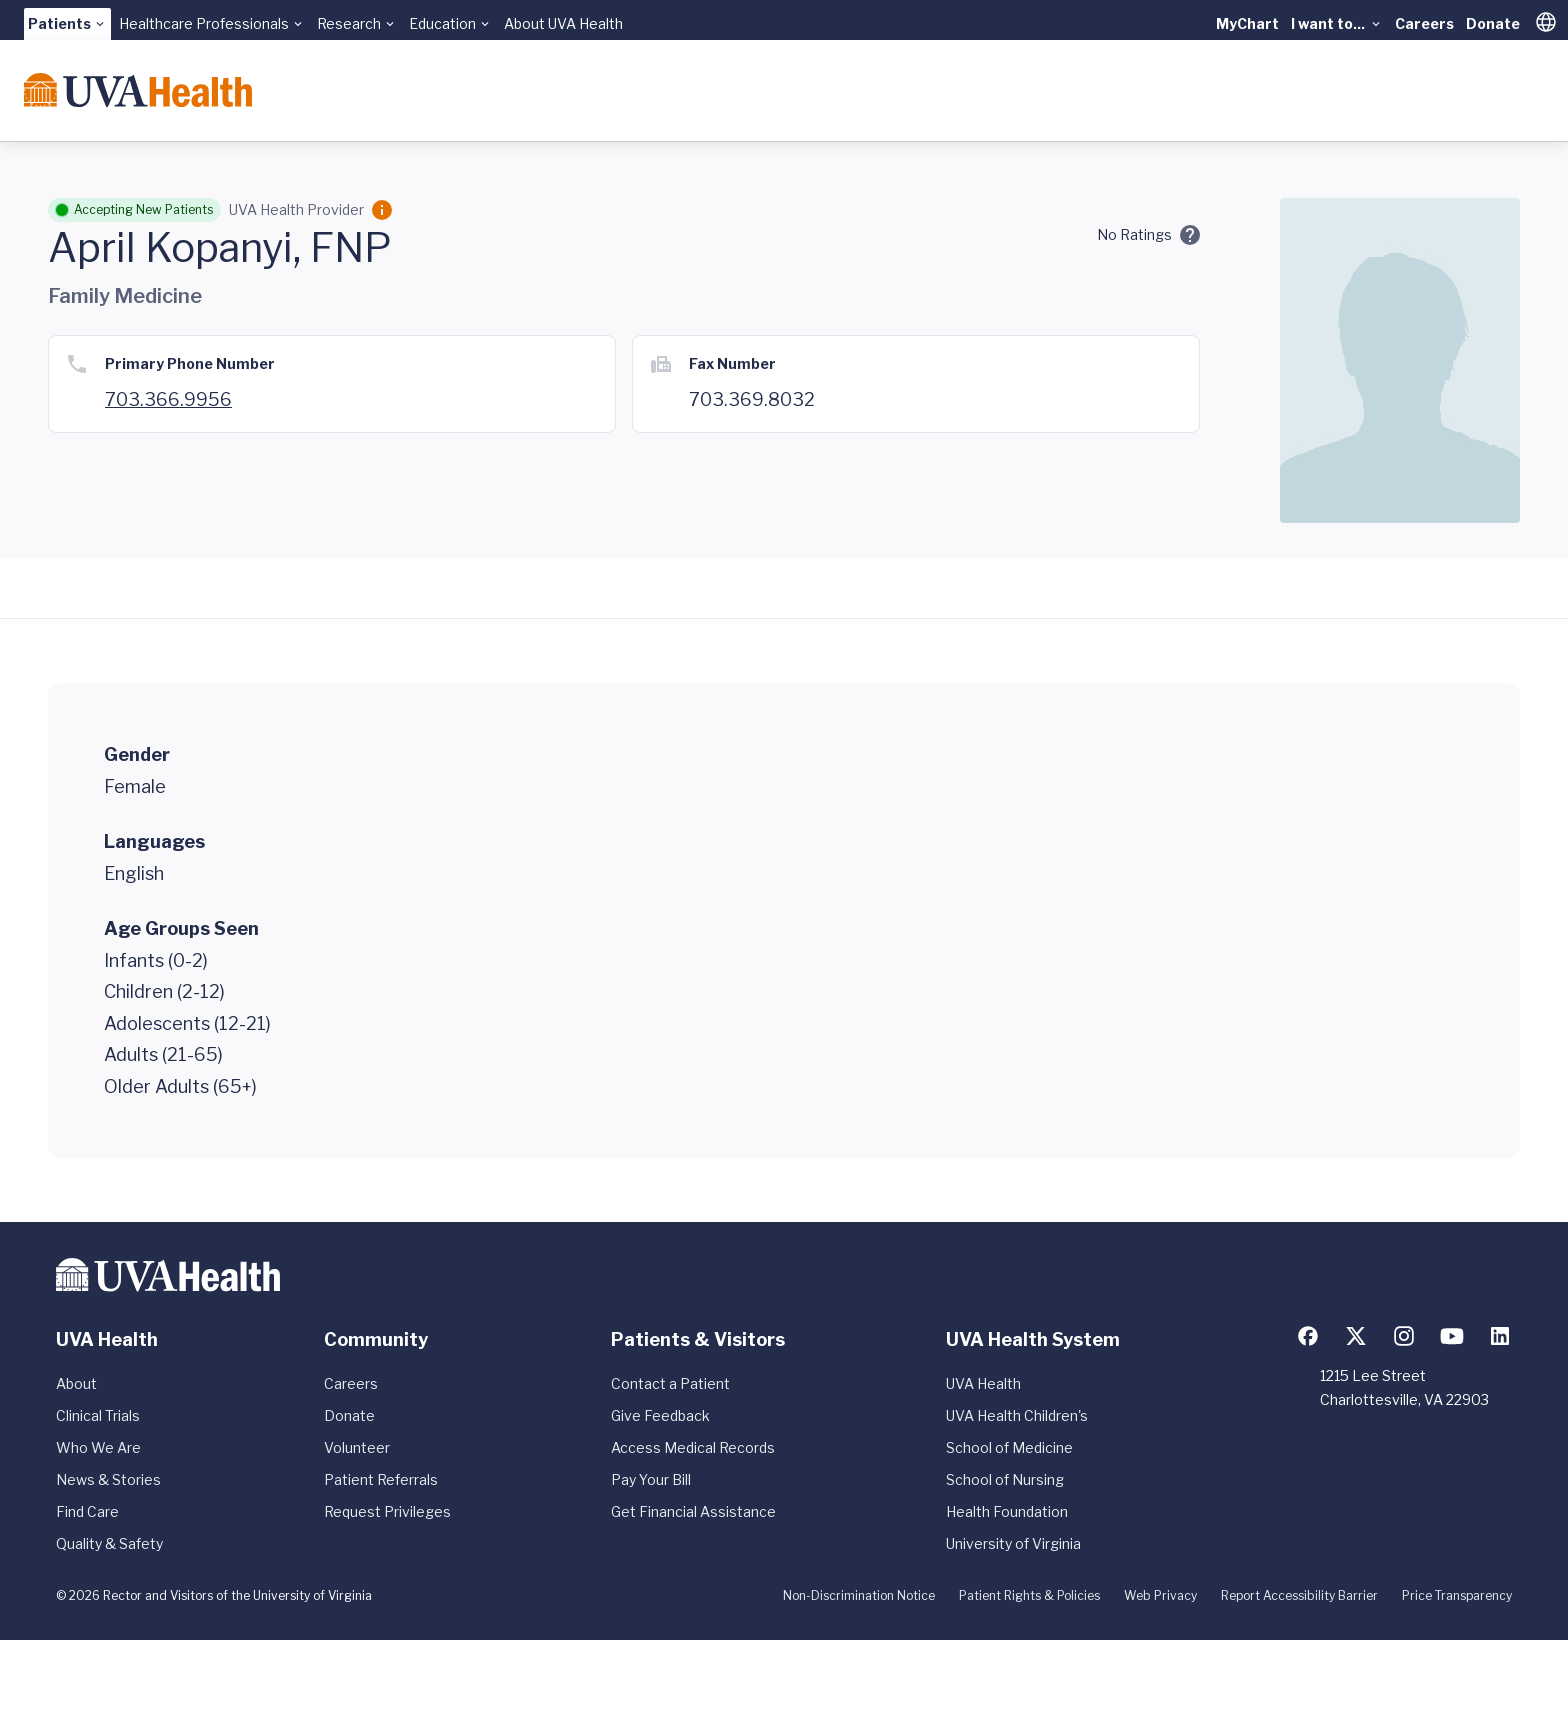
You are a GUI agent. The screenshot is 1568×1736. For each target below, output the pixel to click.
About (76, 1383)
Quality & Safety (109, 1543)
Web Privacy (1160, 1595)
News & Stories (108, 1479)
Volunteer (357, 1447)
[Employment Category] (382, 210)
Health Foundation (1007, 1511)
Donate (1493, 23)
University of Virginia (1013, 1543)
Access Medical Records (693, 1447)
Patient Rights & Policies (1029, 1595)
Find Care (87, 1511)
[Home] (138, 90)
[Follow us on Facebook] (1308, 1336)
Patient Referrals (381, 1479)
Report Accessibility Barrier (1299, 1595)
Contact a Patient (670, 1383)
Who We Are (98, 1447)
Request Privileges (387, 1511)
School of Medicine (1009, 1447)
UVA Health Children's (1017, 1415)
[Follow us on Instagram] (1404, 1336)
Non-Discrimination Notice (859, 1595)
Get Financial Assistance (693, 1511)
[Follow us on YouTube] (1452, 1336)
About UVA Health (563, 23)
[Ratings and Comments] (1190, 235)
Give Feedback (660, 1415)
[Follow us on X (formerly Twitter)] (1356, 1336)
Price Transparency (1457, 1595)
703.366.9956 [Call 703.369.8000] (168, 399)
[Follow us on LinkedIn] (1500, 1336)
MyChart (1247, 23)
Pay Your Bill (651, 1479)
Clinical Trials (98, 1415)
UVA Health (983, 1383)
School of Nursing (1005, 1479)
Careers (1424, 23)
